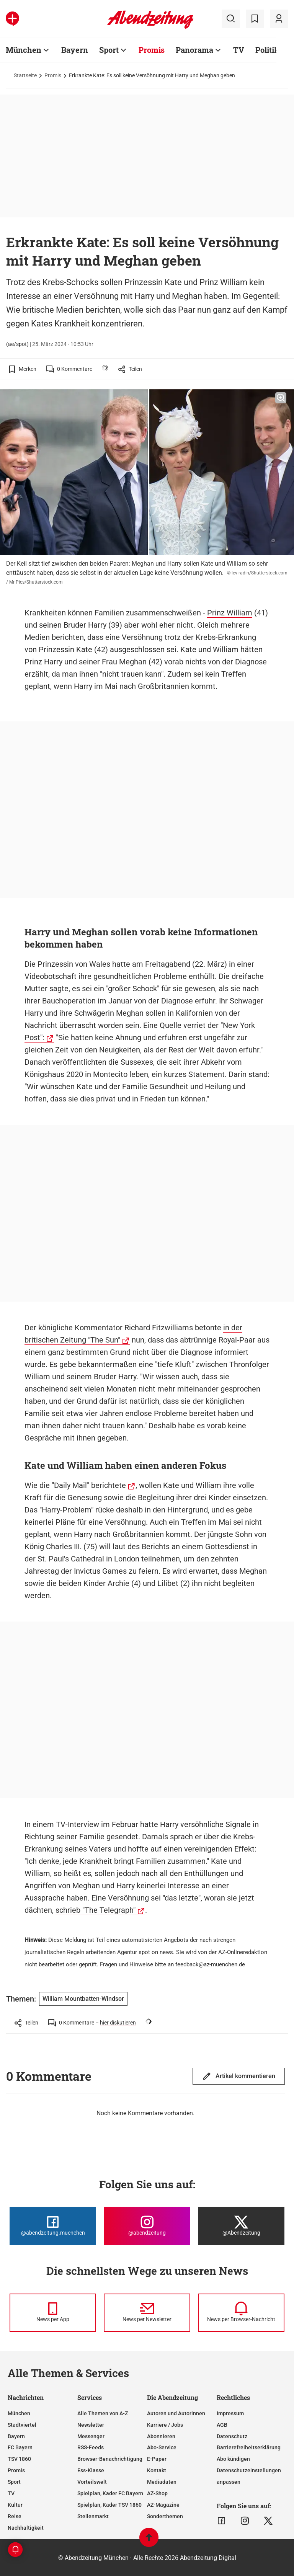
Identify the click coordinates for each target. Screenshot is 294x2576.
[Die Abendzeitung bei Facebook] (53, 2226)
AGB (222, 2425)
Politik (267, 50)
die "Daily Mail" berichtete (82, 1485)
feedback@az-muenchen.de (210, 1964)
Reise (14, 2516)
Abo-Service (161, 2447)
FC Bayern (20, 2447)
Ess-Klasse (90, 2470)
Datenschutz (232, 2436)
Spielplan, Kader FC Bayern (110, 2493)
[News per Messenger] (53, 2313)
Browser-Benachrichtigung (109, 2459)
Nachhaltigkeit (26, 2528)
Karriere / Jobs (165, 2425)
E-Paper (157, 2459)
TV (238, 50)
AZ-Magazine (163, 2505)
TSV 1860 (19, 2459)
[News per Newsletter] (147, 2313)
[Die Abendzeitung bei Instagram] (147, 2226)
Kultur (15, 2505)
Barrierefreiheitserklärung (249, 2447)
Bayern (74, 50)
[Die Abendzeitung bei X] (241, 2226)
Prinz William (229, 612)
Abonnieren (161, 2436)
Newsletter (90, 2425)
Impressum (230, 2413)
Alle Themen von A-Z (102, 2413)
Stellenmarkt (93, 2516)
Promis (152, 50)
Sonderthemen (165, 2516)
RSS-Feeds (90, 2447)
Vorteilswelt (92, 2482)
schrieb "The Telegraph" (96, 1910)
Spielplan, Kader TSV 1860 (109, 2505)
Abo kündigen (233, 2459)
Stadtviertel (22, 2425)
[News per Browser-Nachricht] (241, 2313)
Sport (109, 50)
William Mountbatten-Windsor (83, 1998)
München (23, 50)
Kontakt (156, 2470)
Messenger (91, 2436)
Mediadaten (161, 2482)
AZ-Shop (157, 2493)
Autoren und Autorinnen (176, 2413)
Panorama (194, 50)
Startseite (25, 75)
